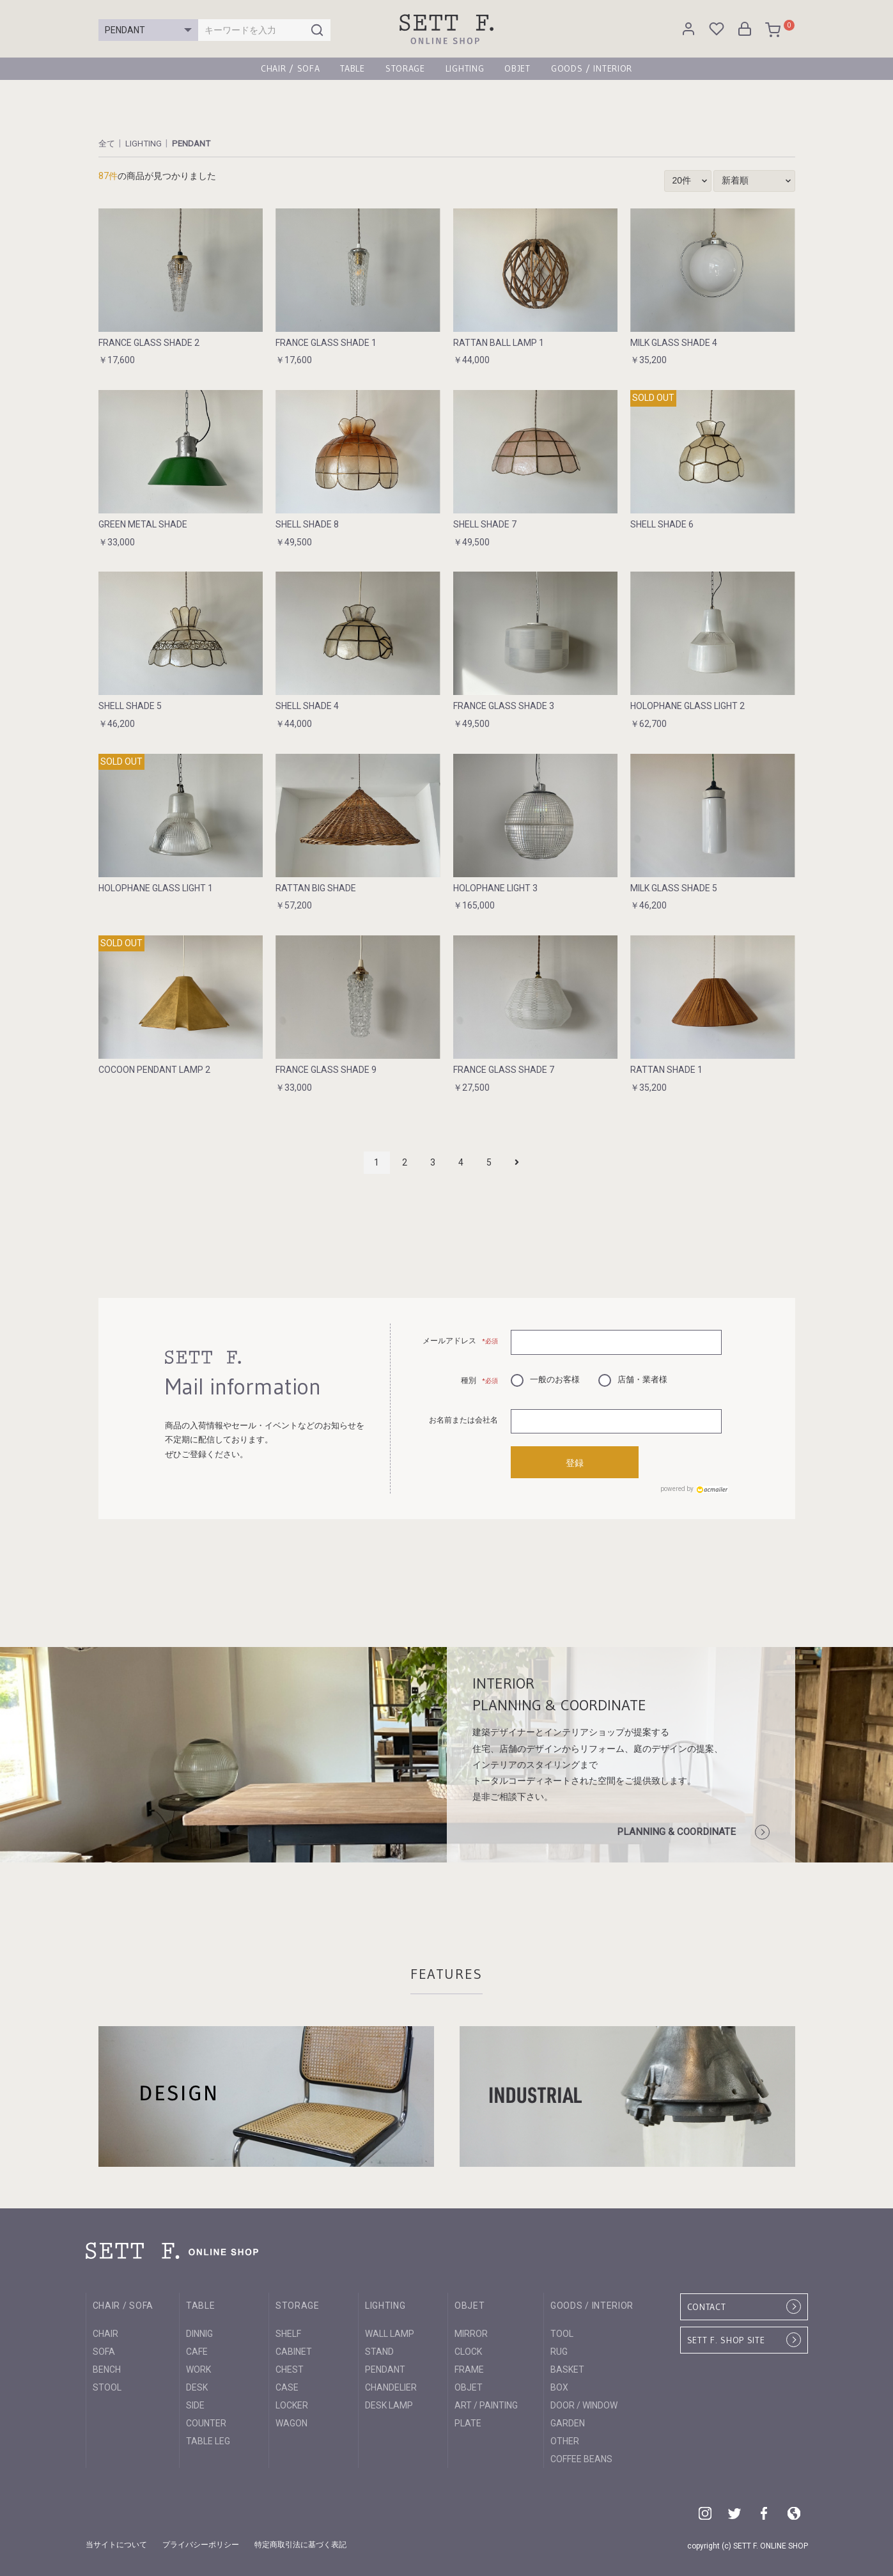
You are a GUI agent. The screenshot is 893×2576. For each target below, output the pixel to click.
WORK (198, 2367)
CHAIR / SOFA (290, 68)
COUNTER (206, 2421)
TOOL (561, 2331)
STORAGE (405, 68)
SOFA (104, 2349)
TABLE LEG (208, 2438)
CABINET (294, 2349)
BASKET (567, 2367)
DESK (197, 2385)
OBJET (517, 68)
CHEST (290, 2367)
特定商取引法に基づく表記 (300, 2543)
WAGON (291, 2421)
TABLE (352, 68)
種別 (480, 1380)
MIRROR (471, 2331)
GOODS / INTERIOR (591, 68)
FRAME (469, 2367)
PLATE (467, 2421)
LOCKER (292, 2403)
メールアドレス (461, 1341)
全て (107, 143)
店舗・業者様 (632, 1378)
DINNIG (199, 2331)
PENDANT (194, 143)
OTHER (564, 2438)
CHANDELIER (391, 2385)
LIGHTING (465, 68)
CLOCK (468, 2349)
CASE (287, 2385)
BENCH (107, 2367)
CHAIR (105, 2331)
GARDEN (567, 2421)
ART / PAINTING (486, 2403)
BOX (559, 2385)
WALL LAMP (389, 2331)
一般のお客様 (545, 1378)
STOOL (107, 2385)
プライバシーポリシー (200, 2543)
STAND (379, 2349)
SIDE (195, 2403)
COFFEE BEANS (581, 2456)
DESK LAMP (389, 2403)
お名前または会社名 (463, 1420)
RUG (559, 2349)
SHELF (288, 2331)
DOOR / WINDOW (583, 2403)
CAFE (197, 2349)
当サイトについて (116, 2543)
